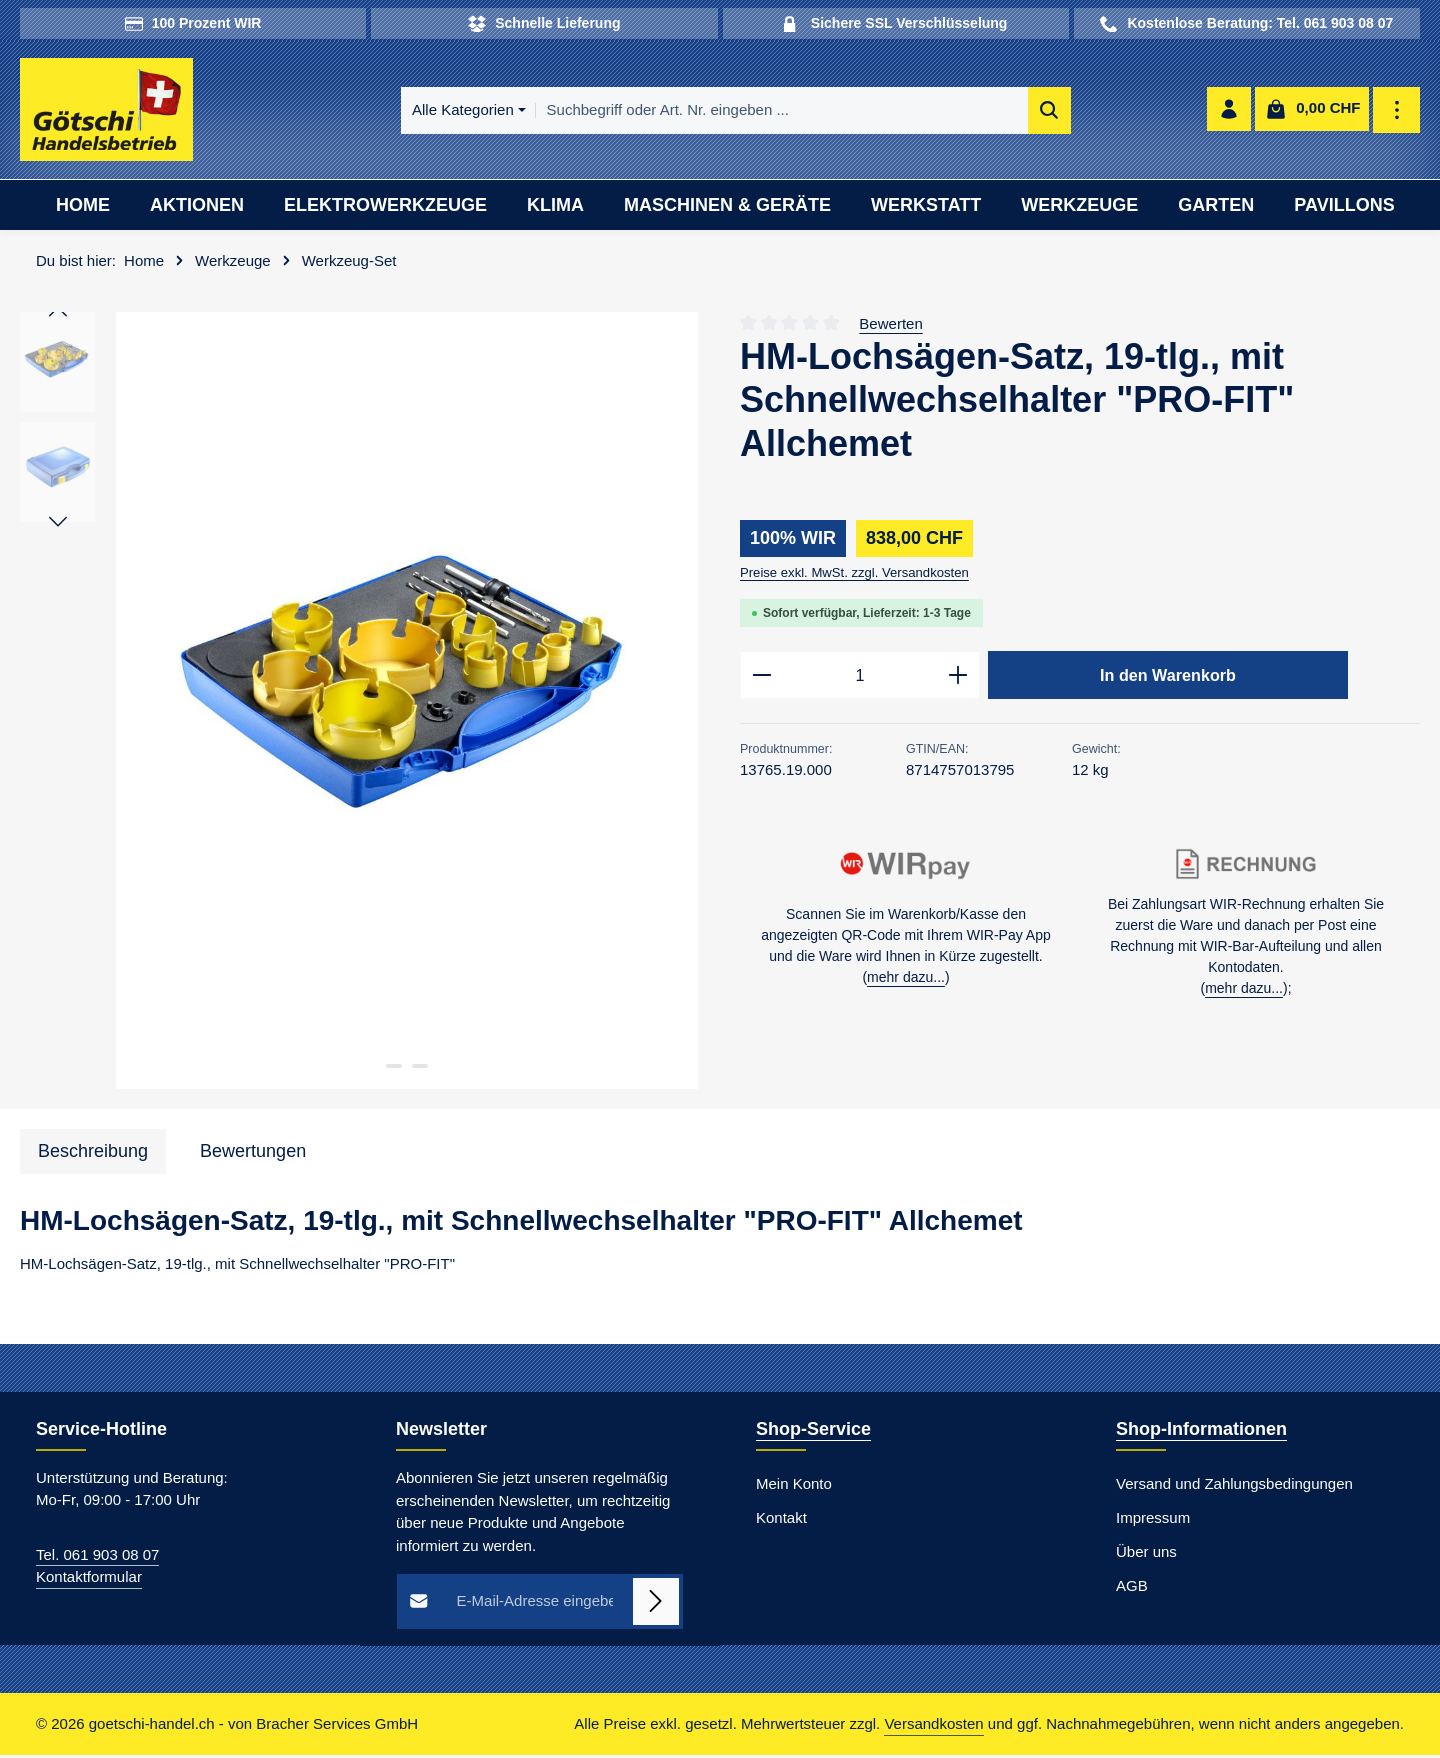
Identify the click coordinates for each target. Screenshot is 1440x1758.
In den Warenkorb (1168, 677)
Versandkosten (933, 1726)
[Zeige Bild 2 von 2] (420, 1068)
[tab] (93, 1153)
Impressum (1153, 1519)
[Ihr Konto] (1228, 111)
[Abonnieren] (656, 1603)
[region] (360, 703)
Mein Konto (794, 1485)
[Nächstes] (58, 524)
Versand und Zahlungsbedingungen (1234, 1485)
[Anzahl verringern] (761, 678)
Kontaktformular (89, 1579)
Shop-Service (813, 1431)
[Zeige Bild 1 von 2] (394, 1068)
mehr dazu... (906, 981)
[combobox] (746, 111)
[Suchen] (1013, 111)
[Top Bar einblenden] (1397, 111)
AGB (1132, 1587)
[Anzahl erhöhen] (958, 678)
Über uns (1146, 1553)
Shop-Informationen (1201, 1431)
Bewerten (890, 325)
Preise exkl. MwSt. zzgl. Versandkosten (854, 574)
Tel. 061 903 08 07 (97, 1556)
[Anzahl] (860, 678)
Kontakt (781, 1519)
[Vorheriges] (58, 315)
